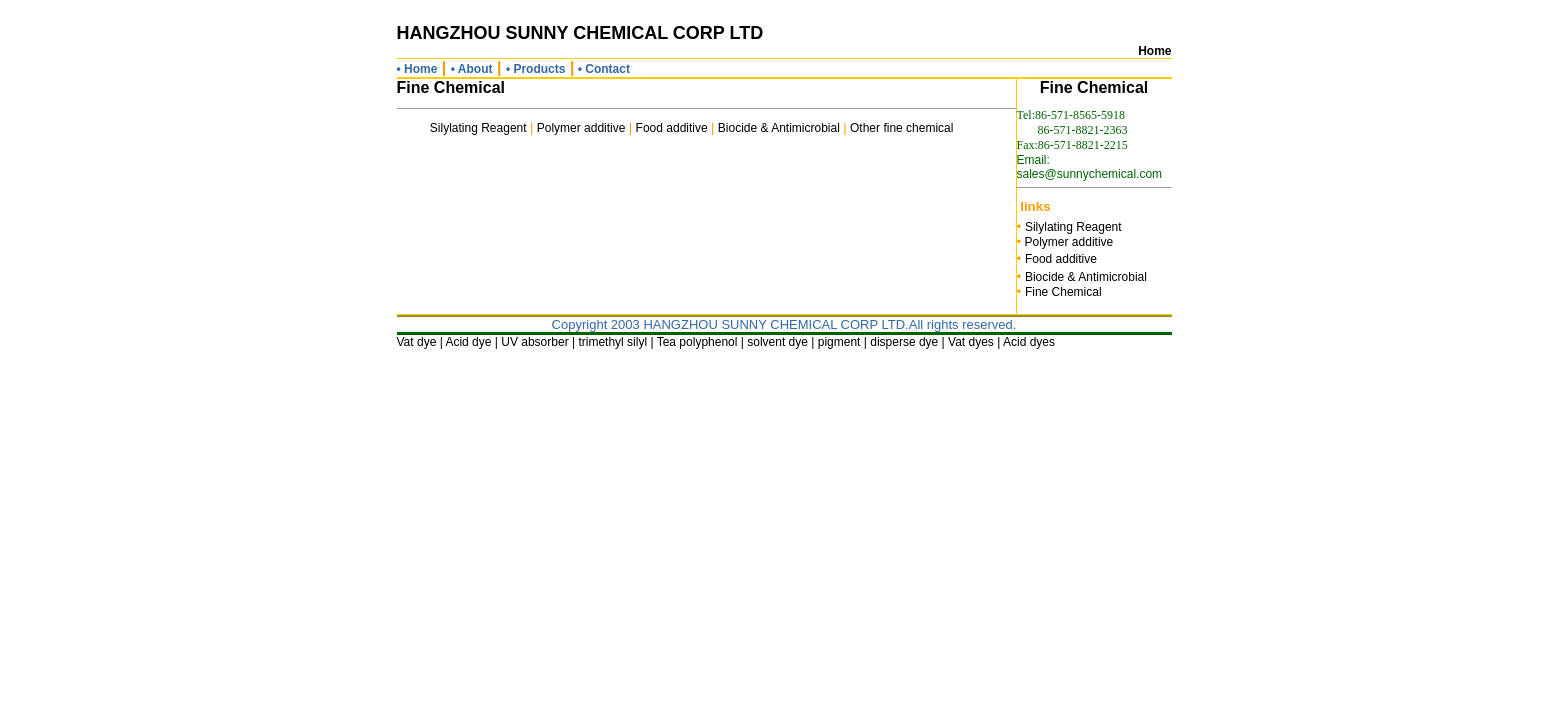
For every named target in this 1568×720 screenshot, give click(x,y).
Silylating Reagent (478, 128)
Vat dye (417, 342)
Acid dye (468, 342)
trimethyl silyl (612, 342)
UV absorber (534, 342)
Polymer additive (581, 128)
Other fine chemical (901, 128)
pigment (839, 342)
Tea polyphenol (697, 342)
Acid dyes (1029, 342)
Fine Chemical (1063, 292)
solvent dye (777, 342)
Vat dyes (971, 342)
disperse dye (904, 342)
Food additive (672, 128)
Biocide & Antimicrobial (779, 128)
